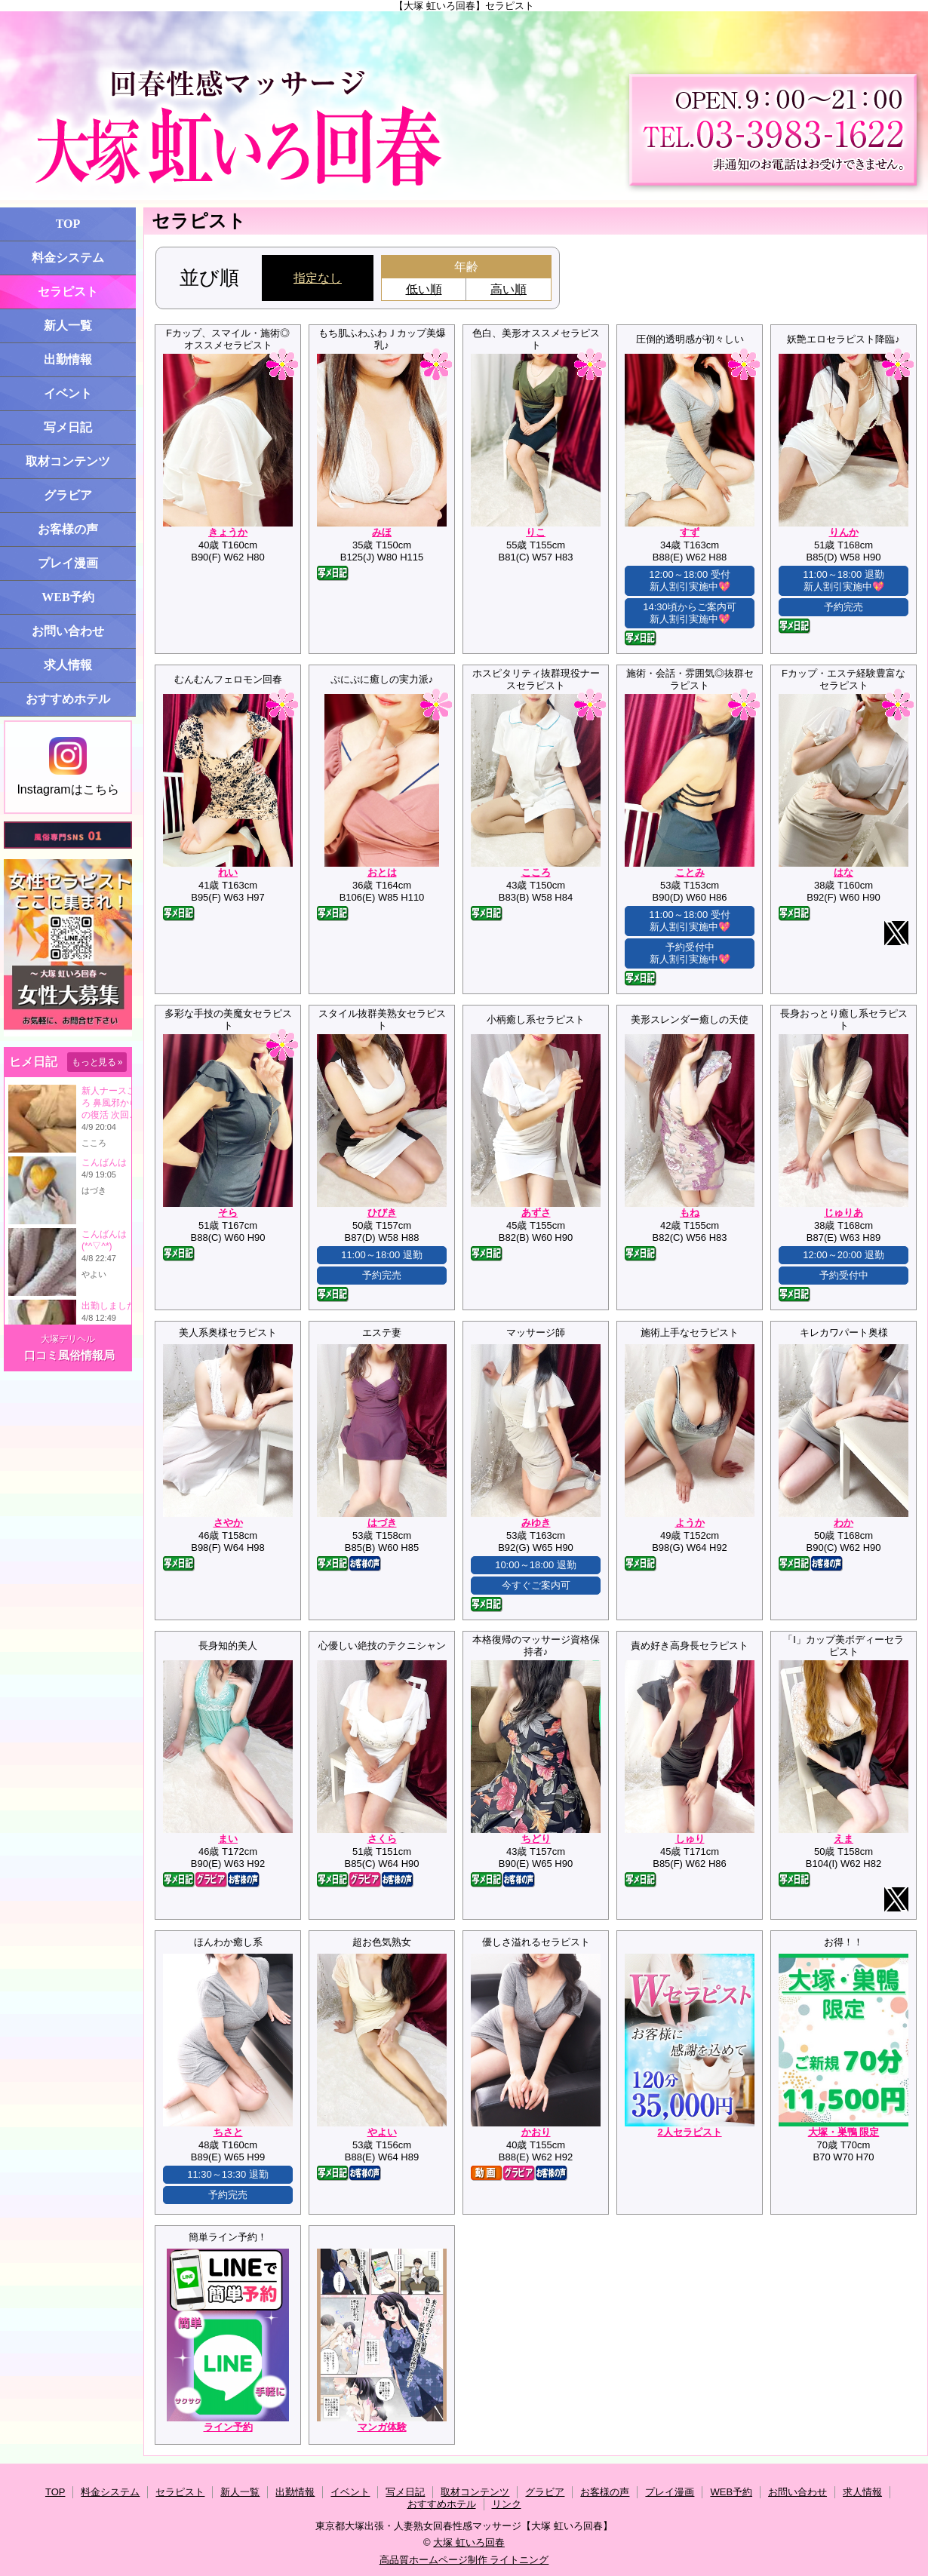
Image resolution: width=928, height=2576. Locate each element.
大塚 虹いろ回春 (469, 2542)
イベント (68, 393)
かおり (536, 2132)
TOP (68, 223)
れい (228, 872)
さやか (228, 1522)
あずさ (536, 1212)
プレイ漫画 (68, 563)
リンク (506, 2504)
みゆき (536, 1522)
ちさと (228, 2132)
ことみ (690, 872)
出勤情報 (68, 359)
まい (228, 1838)
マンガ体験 (382, 2427)
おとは (382, 872)
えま (843, 1838)
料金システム (68, 257)
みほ (382, 532)
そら (228, 1212)
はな (843, 872)
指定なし (317, 278)
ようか (690, 1522)
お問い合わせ (68, 631)
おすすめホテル (68, 698)
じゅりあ (843, 1212)
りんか (844, 532)
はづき (382, 1522)
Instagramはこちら (67, 766)
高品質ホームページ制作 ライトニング (464, 2559)
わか (843, 1522)
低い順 (424, 289)
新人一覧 (68, 325)
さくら (382, 1838)
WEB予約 (67, 597)
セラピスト (68, 291)
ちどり (536, 1838)
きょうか (227, 532)
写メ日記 (68, 427)
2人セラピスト (689, 2132)
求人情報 (68, 665)
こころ (536, 872)
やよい (382, 2132)
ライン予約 (228, 2427)
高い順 (508, 289)
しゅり (690, 1838)
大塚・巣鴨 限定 (844, 2132)
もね (689, 1212)
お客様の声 (68, 529)
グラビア (68, 495)
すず (689, 532)
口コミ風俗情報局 (69, 1355)
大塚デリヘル (68, 1339)
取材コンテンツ (68, 461)
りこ (535, 532)
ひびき (382, 1212)
